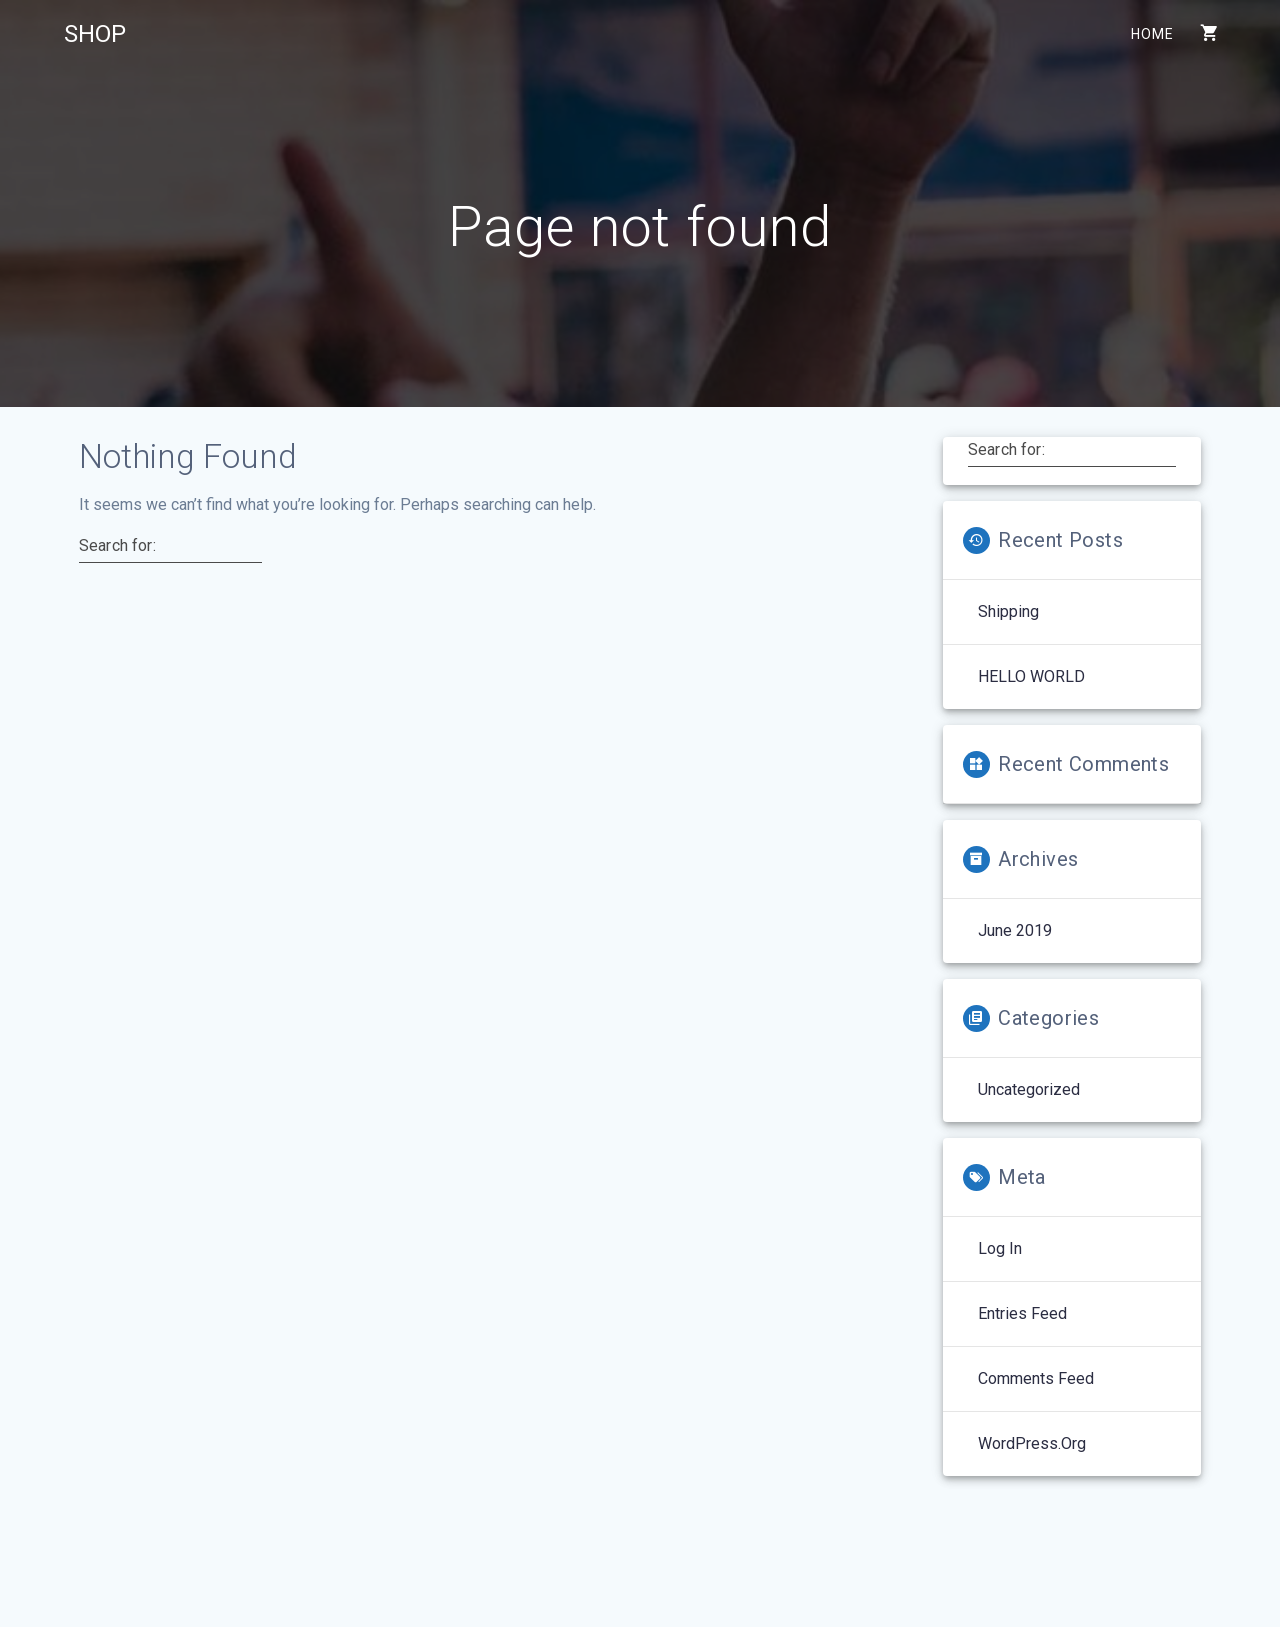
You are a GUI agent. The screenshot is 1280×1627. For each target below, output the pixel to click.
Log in (1000, 1248)
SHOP (95, 34)
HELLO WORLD (1031, 676)
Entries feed (1022, 1313)
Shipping (1008, 611)
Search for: (117, 546)
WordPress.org (1032, 1443)
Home (1151, 34)
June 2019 (1015, 930)
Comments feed (1036, 1378)
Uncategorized (1029, 1089)
